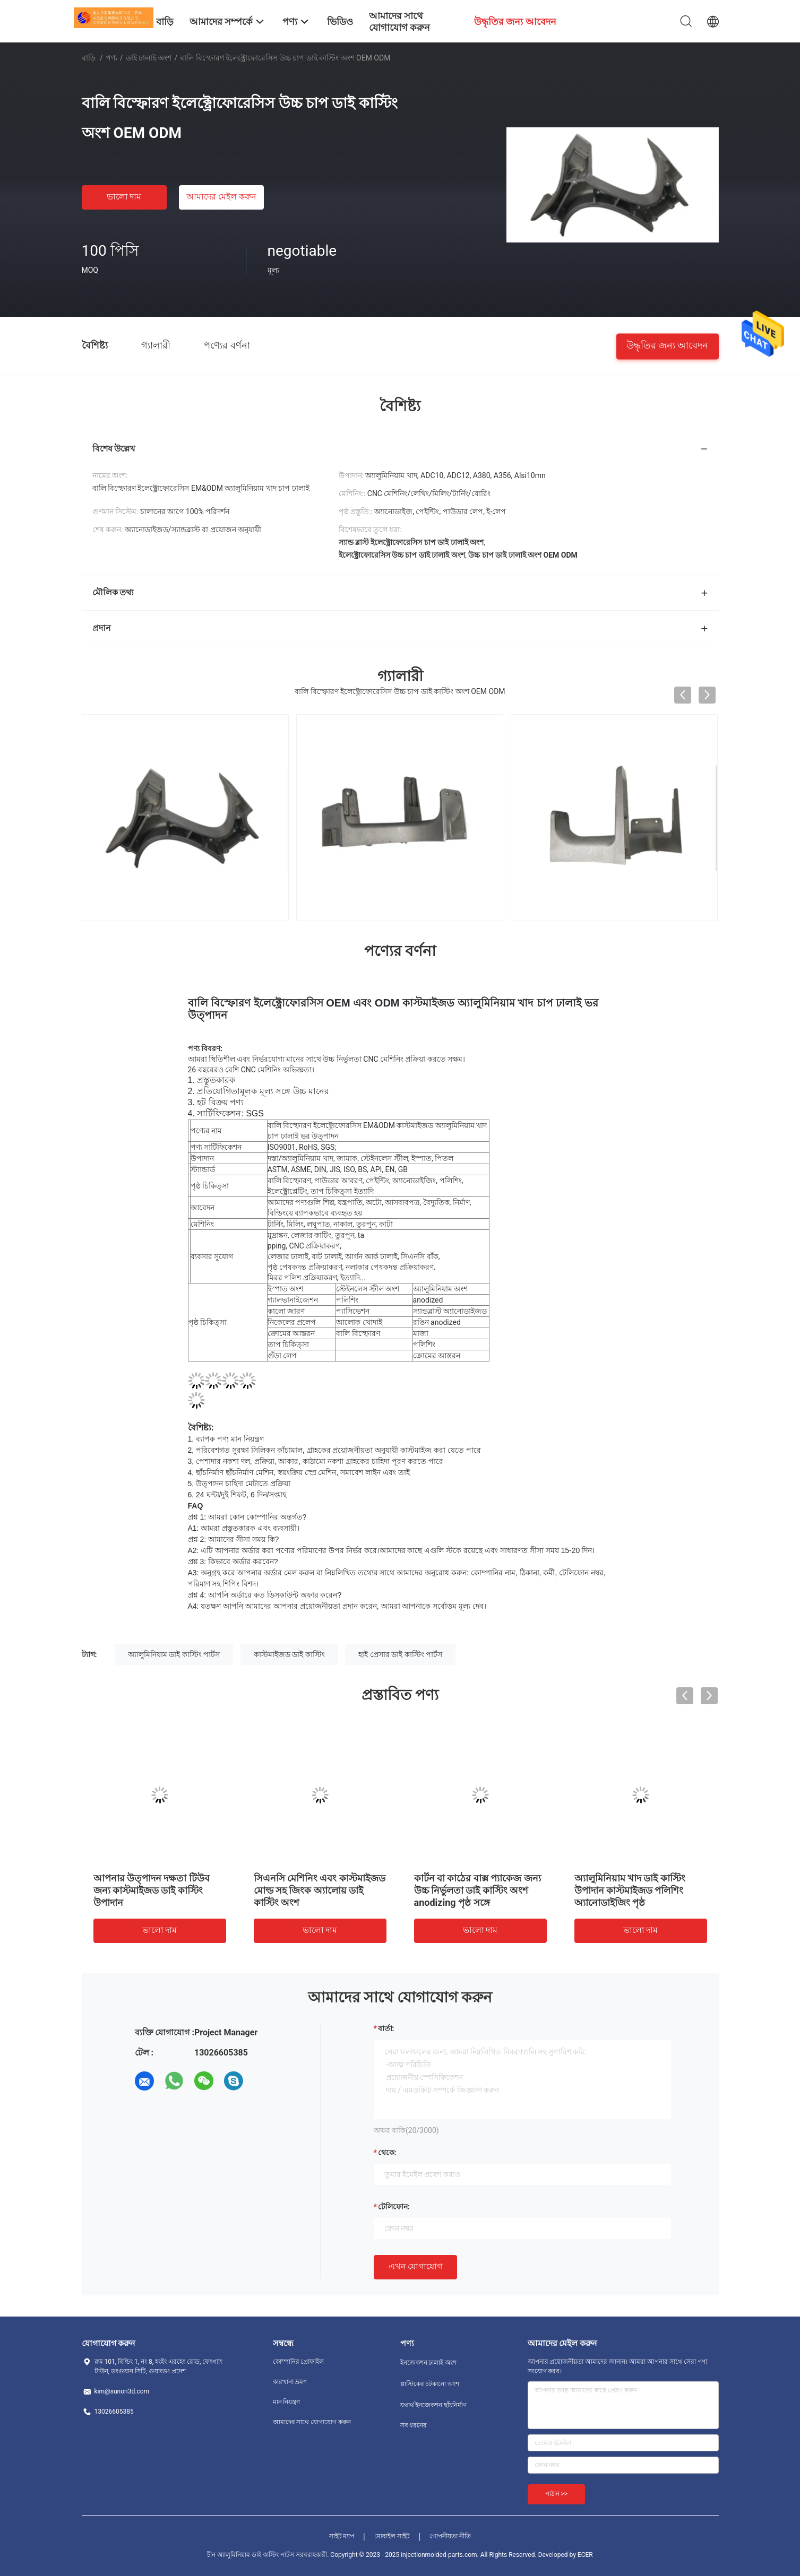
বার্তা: (386, 2028)
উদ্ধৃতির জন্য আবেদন (667, 344)
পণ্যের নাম (206, 1130)
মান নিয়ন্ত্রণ (286, 2402)
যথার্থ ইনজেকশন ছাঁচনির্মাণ (433, 2405)
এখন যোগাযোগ (416, 2266)
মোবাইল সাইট (392, 2536)
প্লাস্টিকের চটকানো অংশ (430, 2384)
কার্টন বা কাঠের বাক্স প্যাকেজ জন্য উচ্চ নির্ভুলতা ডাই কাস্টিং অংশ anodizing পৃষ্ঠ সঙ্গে (477, 1890)
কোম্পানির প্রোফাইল (298, 2361)
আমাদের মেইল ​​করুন (221, 197)
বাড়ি (89, 58)
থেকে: (387, 2152)
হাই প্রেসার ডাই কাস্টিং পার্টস (400, 1654)
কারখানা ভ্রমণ (290, 2382)
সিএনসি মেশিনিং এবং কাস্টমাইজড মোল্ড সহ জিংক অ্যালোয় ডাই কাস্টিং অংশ (319, 1890)
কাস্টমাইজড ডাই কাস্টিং (289, 1654)
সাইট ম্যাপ (342, 2536)
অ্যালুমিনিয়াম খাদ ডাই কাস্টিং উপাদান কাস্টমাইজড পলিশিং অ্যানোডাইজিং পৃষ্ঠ (629, 1890)
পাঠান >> (556, 2493)
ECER (585, 2554)
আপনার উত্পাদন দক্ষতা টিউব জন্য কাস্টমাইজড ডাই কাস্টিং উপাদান (151, 1890)
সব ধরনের (413, 2425)
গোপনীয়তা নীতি (450, 2536)
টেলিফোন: (394, 2206)
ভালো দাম (124, 197)
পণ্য (111, 58)
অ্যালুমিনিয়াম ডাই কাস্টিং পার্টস (174, 1654)
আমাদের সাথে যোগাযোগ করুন (312, 2422)
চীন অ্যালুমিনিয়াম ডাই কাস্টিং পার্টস (250, 2554)
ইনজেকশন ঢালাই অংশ (428, 2362)
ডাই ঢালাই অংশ (149, 58)
